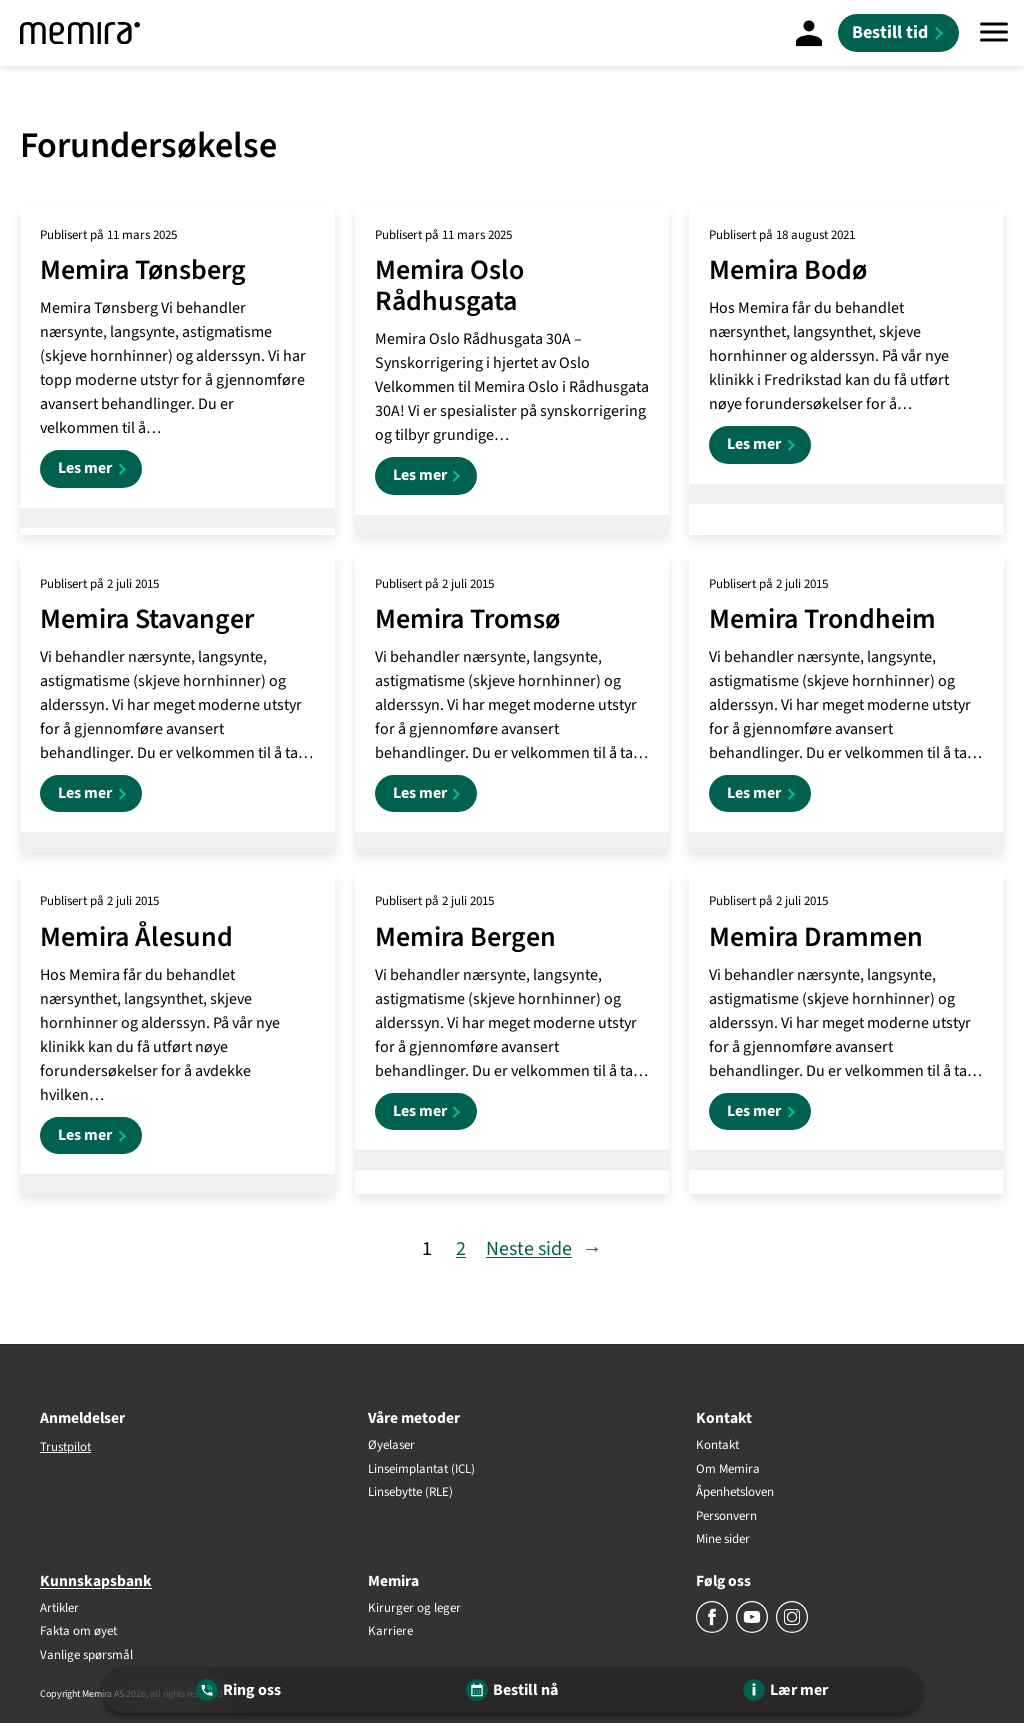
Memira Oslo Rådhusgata (449, 286)
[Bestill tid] (898, 33)
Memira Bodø (788, 270)
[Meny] (994, 33)
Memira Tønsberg (143, 270)
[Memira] (80, 33)
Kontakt (717, 1446)
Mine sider (723, 1540)
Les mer (100, 472)
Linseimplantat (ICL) (421, 1470)
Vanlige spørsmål (86, 1656)
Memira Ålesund (136, 937)
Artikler (59, 1609)
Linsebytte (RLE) (410, 1493)
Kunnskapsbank (96, 1581)
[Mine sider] (809, 33)
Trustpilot (65, 1447)
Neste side (544, 1249)
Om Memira (728, 1470)
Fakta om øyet (78, 1632)
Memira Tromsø (467, 619)
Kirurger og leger (414, 1609)
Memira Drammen (816, 937)
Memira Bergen (465, 937)
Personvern (726, 1517)
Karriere (390, 1632)
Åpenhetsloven (735, 1493)
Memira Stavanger (147, 619)
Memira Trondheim (822, 619)
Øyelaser (391, 1446)
